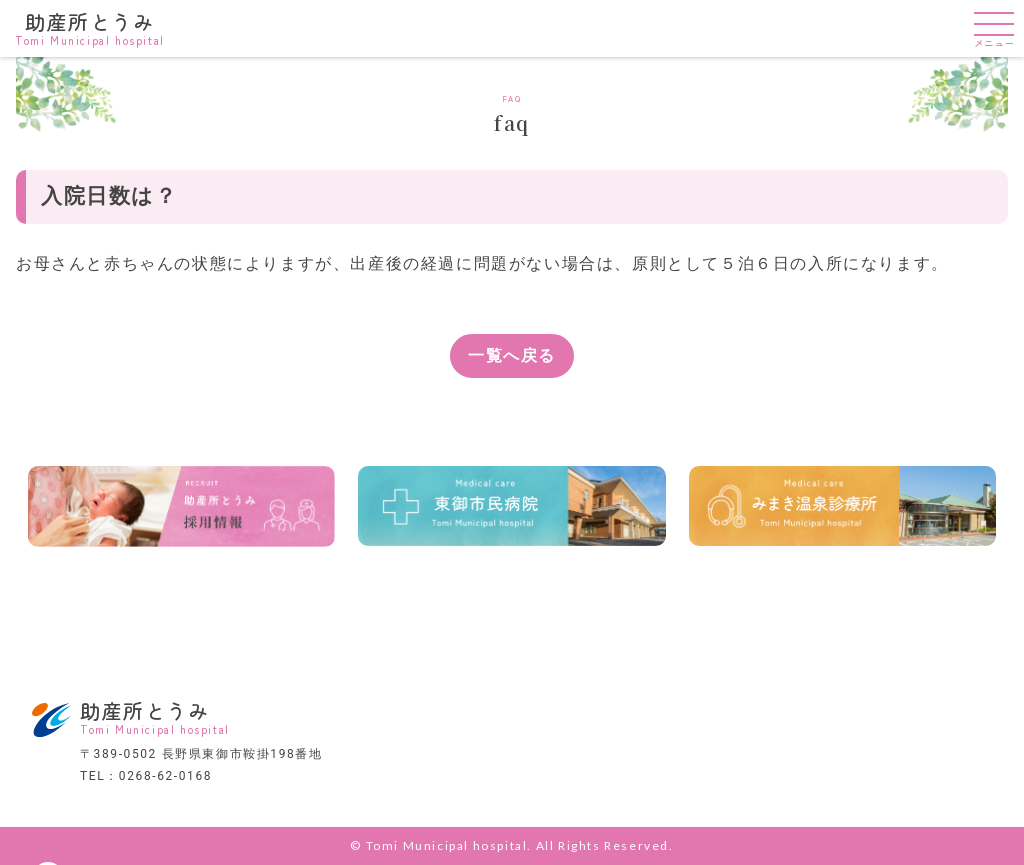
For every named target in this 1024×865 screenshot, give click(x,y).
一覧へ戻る (512, 355)
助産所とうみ (90, 27)
